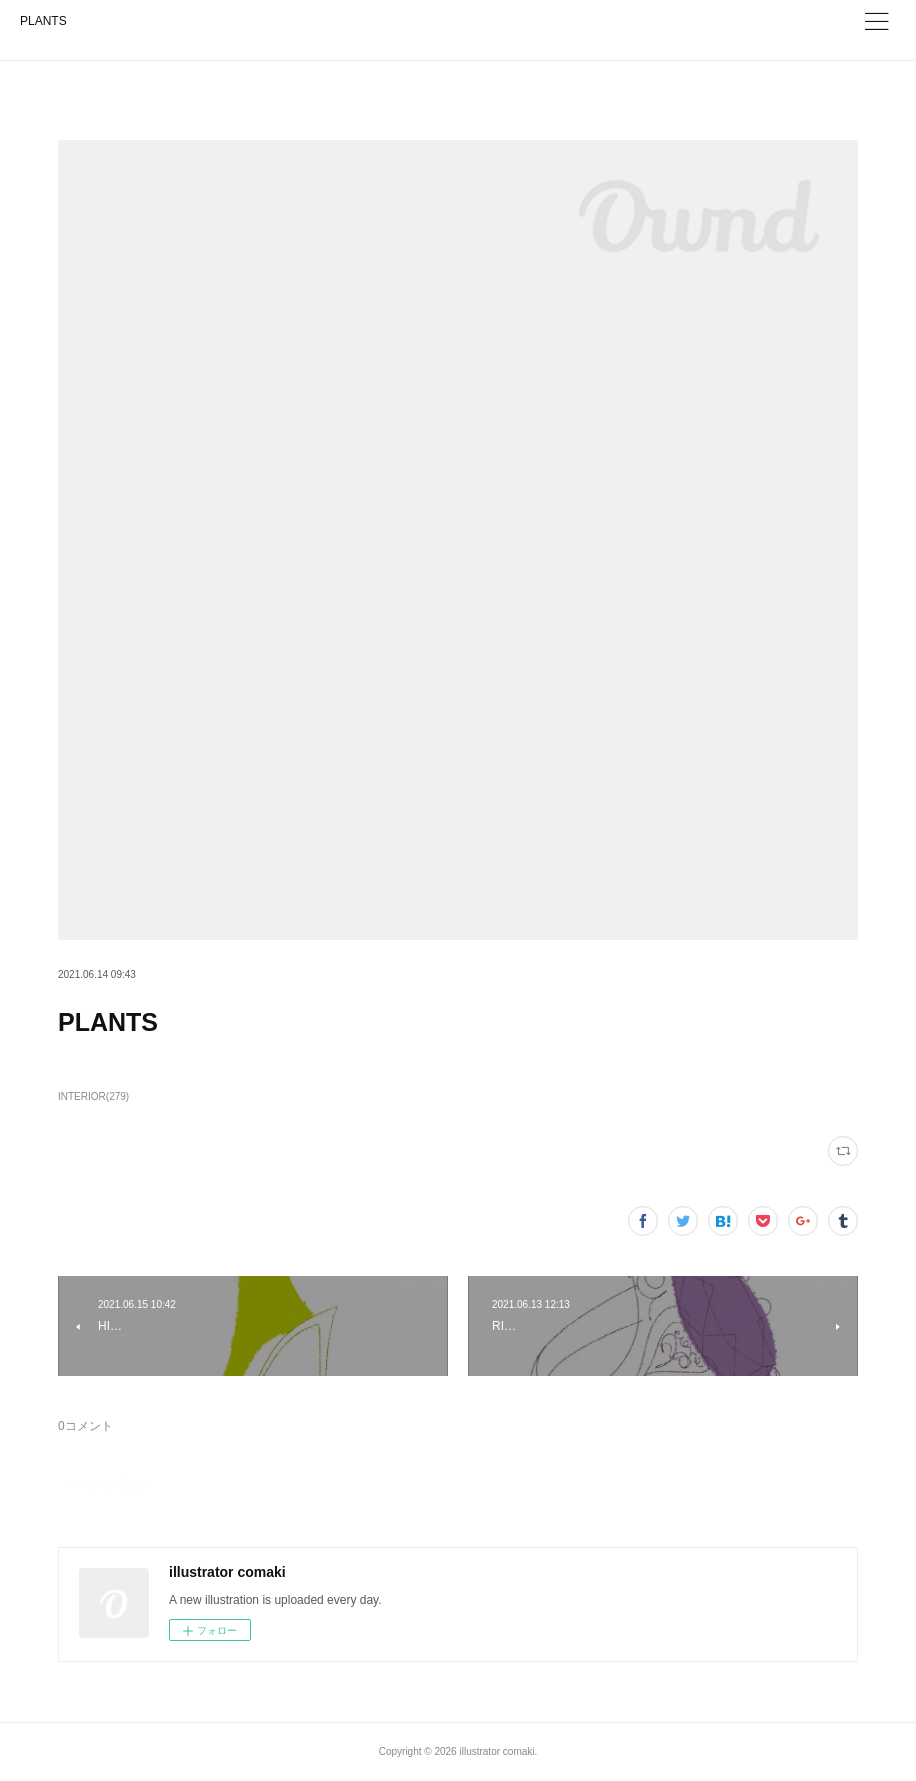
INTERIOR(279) (93, 1096)
